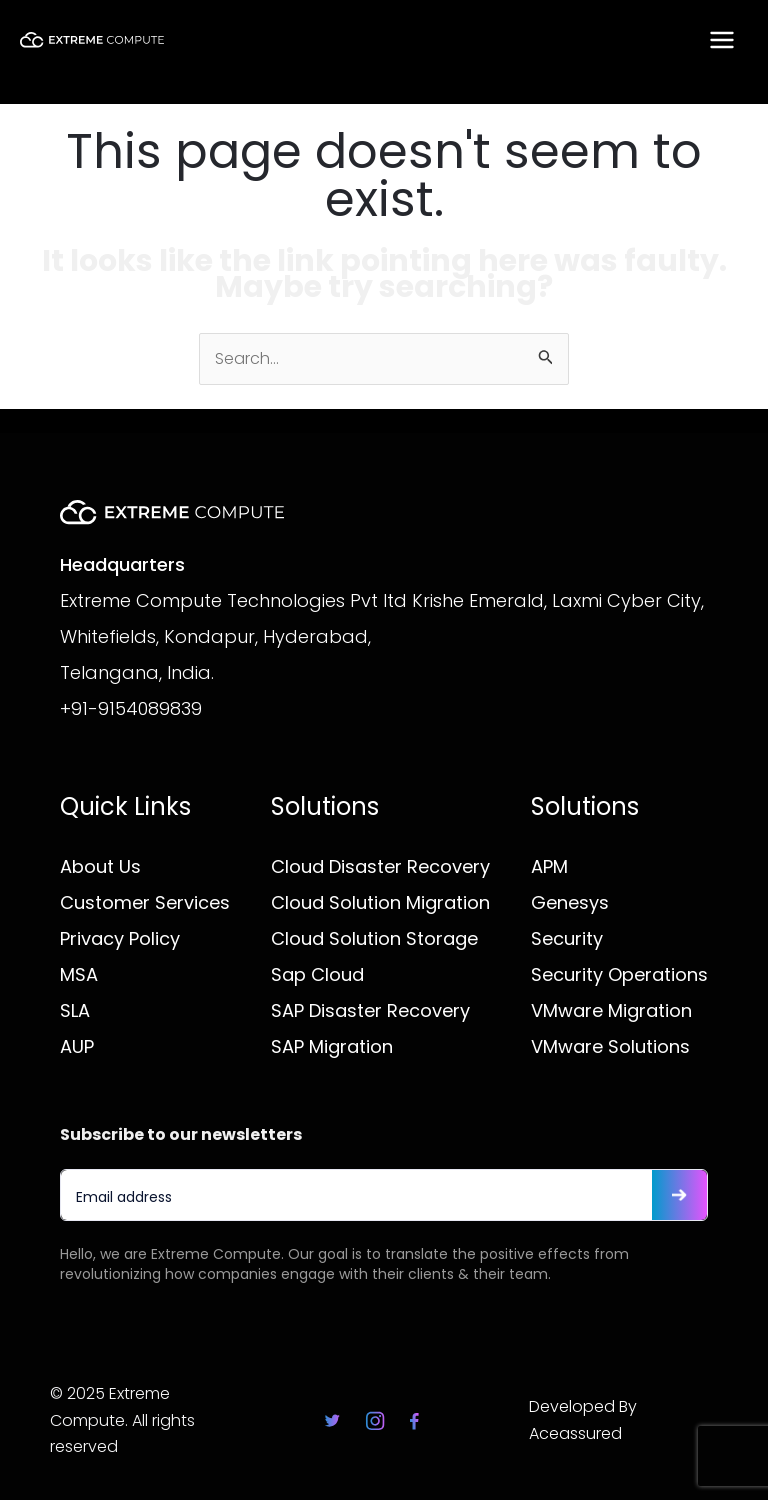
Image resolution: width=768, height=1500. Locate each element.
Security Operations (619, 974)
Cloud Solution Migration (380, 902)
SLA (75, 1010)
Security (567, 938)
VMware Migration (611, 1010)
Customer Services (145, 902)
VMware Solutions (610, 1046)
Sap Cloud (317, 974)
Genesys (570, 902)
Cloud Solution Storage (374, 938)
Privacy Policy (120, 938)
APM (549, 866)
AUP (77, 1046)
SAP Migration (332, 1046)
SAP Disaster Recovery (370, 1010)
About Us (100, 866)
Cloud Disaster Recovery (380, 866)
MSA (79, 974)
